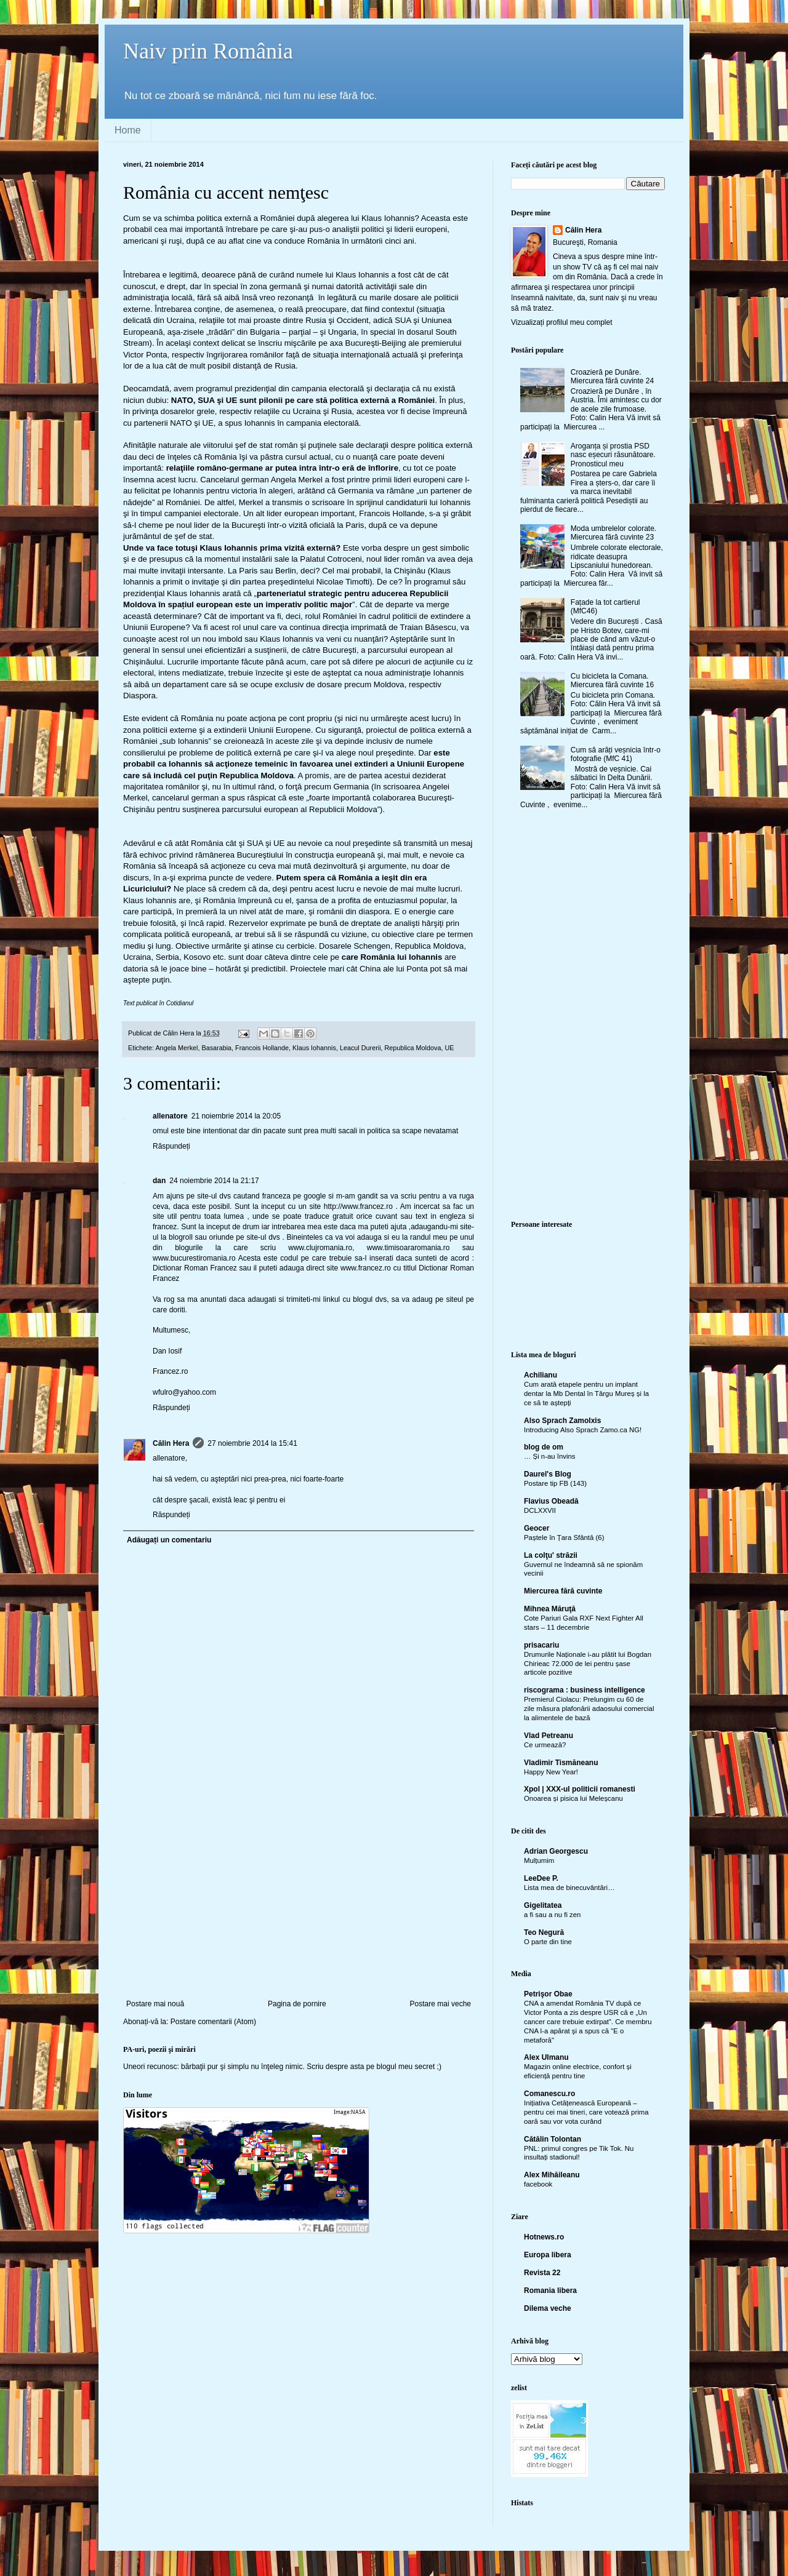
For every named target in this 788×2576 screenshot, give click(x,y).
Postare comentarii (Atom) (213, 2021)
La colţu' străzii (550, 1555)
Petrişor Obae (548, 1994)
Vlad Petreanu (548, 1735)
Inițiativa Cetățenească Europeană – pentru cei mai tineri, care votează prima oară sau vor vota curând (586, 2112)
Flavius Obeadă (551, 1501)
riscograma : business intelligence (584, 1690)
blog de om (543, 1447)
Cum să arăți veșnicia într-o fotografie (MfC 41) (616, 754)
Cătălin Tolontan (552, 2139)
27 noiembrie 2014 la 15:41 (252, 1443)
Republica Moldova (413, 1047)
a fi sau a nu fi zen (552, 1914)
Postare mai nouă (155, 2004)
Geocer (536, 1528)
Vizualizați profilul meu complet (562, 322)
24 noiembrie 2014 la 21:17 (214, 1180)
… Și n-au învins (550, 1456)
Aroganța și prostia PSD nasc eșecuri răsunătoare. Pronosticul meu (613, 455)
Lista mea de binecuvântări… (569, 1887)
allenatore (170, 1116)
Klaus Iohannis (314, 1047)
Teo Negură (544, 1932)
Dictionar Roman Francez (195, 1268)
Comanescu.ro (549, 2093)
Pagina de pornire (297, 2004)
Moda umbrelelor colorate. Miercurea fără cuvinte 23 (613, 532)
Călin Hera (171, 1443)
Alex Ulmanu (546, 2057)
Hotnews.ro (544, 2237)
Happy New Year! (551, 1772)
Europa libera (547, 2255)
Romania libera (550, 2290)
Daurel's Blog (547, 1474)
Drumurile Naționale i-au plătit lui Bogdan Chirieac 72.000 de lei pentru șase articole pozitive (587, 1664)
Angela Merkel (176, 1047)
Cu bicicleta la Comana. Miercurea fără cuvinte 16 (612, 680)
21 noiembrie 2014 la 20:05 (236, 1116)
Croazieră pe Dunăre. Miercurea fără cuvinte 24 (612, 376)
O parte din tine (548, 1941)
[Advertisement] (298, 1907)
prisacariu (541, 1645)
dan (159, 1180)
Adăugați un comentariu (169, 1540)
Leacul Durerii (360, 1047)
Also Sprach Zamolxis (562, 1420)
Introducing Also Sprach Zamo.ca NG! (582, 1430)
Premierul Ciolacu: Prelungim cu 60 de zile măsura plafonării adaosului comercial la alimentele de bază (589, 1708)
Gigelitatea (542, 1905)
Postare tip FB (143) (555, 1483)
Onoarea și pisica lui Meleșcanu (573, 1798)
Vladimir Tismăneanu (561, 1762)
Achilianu (540, 1375)
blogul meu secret (406, 2066)
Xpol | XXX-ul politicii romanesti (579, 1789)
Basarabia (216, 1047)
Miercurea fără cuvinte (563, 1591)
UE (449, 1047)
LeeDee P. (541, 1878)
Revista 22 (542, 2272)
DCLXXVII (540, 1510)
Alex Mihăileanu (552, 2175)
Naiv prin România (208, 51)
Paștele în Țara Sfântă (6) (564, 1537)
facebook (538, 2184)
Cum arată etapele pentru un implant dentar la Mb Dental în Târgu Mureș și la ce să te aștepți (586, 1393)
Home (128, 130)
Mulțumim (539, 1860)
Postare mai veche (440, 2004)
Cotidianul (179, 1003)
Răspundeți (171, 1146)
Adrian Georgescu (556, 1851)
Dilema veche (547, 2308)
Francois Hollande (262, 1047)
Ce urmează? (545, 1745)
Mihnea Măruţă (550, 1609)
